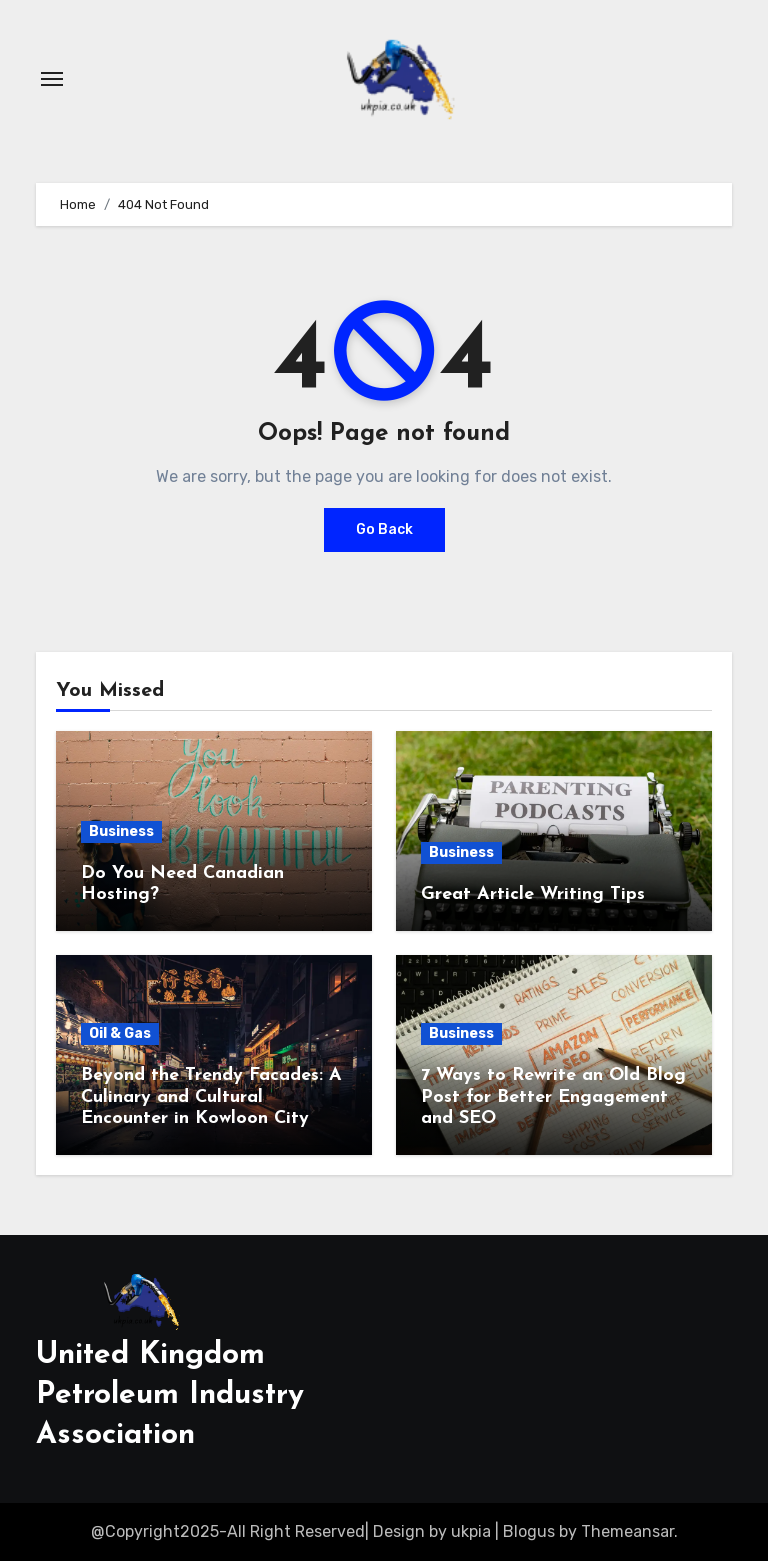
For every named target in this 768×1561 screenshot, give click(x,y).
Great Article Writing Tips (533, 894)
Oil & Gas (120, 1033)
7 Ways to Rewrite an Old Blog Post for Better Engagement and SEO (553, 1097)
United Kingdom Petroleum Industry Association (170, 1395)
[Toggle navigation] (52, 79)
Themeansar (627, 1531)
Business (121, 831)
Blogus (529, 1531)
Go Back (384, 529)
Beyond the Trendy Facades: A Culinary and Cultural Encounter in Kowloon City (211, 1097)
